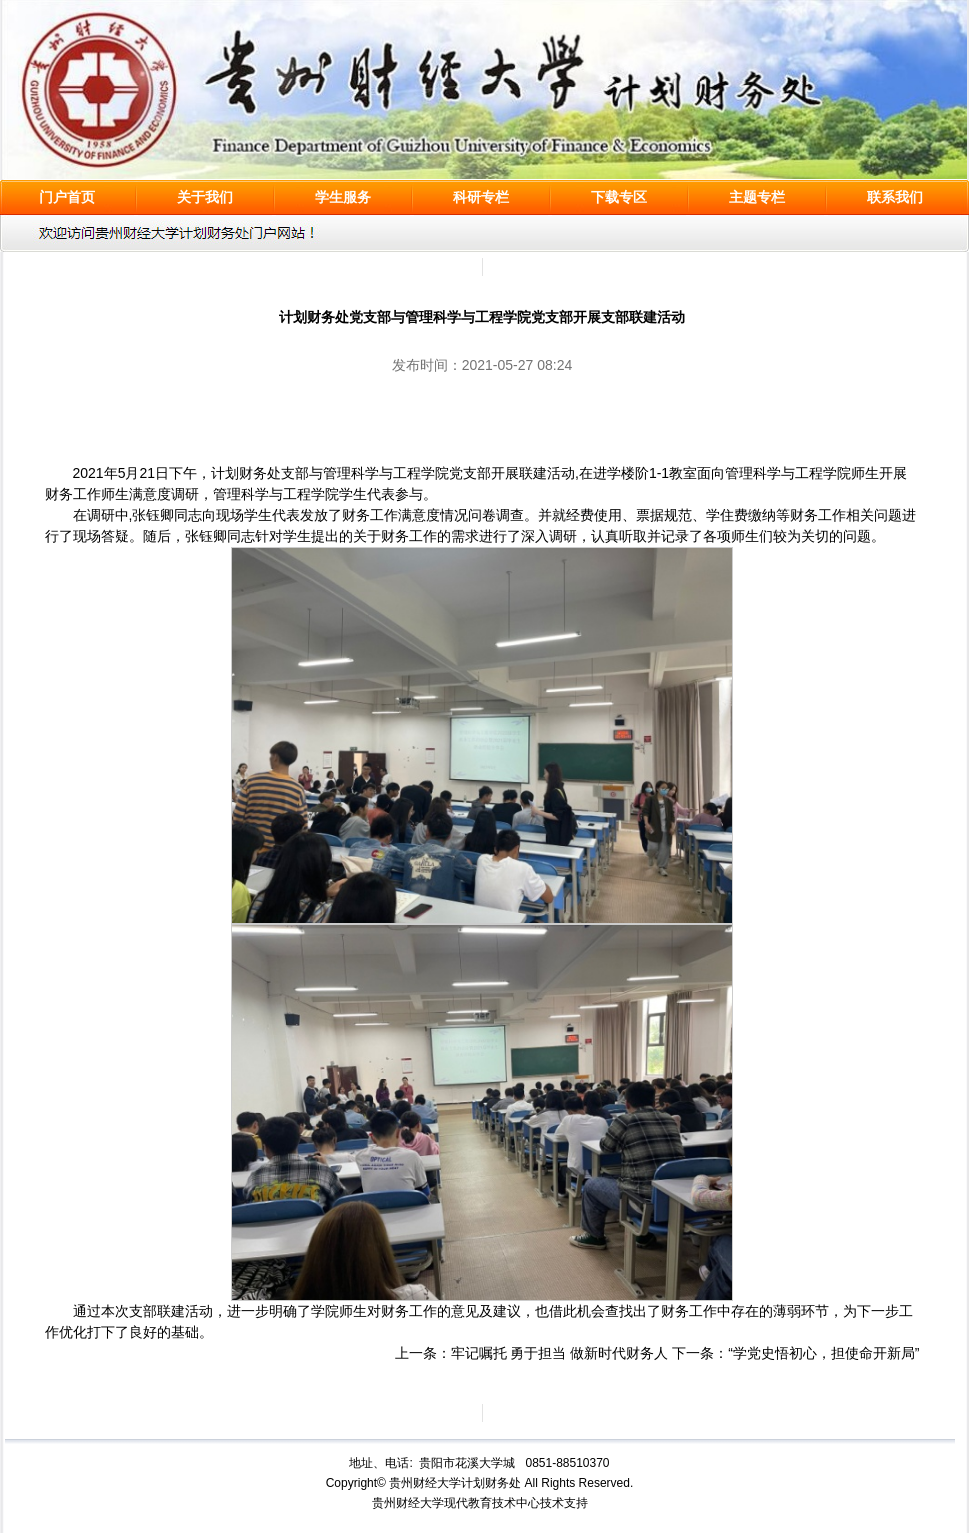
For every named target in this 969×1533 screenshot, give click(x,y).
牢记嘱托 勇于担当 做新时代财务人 (560, 1353)
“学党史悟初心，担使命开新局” (823, 1353)
